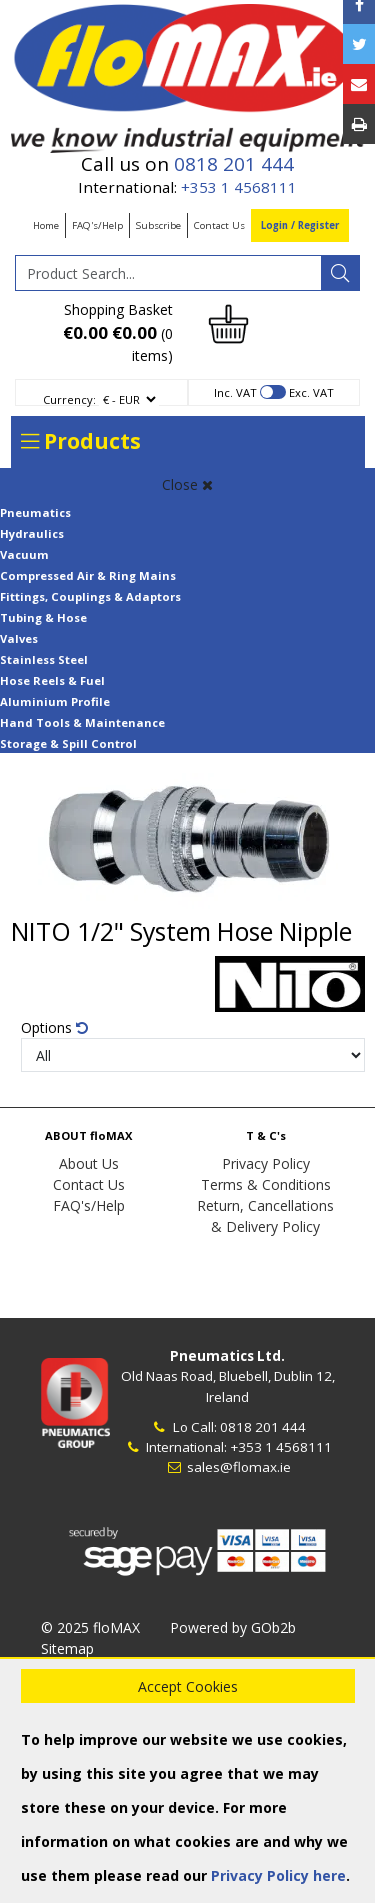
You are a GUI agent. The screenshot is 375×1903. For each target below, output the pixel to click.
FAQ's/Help (97, 225)
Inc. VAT (235, 392)
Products (81, 441)
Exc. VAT (311, 392)
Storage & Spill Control (68, 743)
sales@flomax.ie (227, 1467)
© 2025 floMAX (90, 1627)
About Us (89, 1163)
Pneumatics (35, 512)
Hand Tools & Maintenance (82, 722)
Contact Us (219, 225)
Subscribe (158, 225)
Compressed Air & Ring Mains (88, 575)
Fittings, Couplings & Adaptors (90, 596)
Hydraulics (32, 533)
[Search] (340, 273)
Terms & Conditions (266, 1184)
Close (187, 484)
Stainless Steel (44, 659)
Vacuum (24, 554)
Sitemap (67, 1648)
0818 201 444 (234, 164)
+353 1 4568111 (239, 187)
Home (46, 225)
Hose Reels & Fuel (52, 680)
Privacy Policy (266, 1163)
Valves (19, 638)
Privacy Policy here (278, 1875)
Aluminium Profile (55, 701)
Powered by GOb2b (233, 1627)
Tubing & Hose (43, 617)
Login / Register (300, 225)
